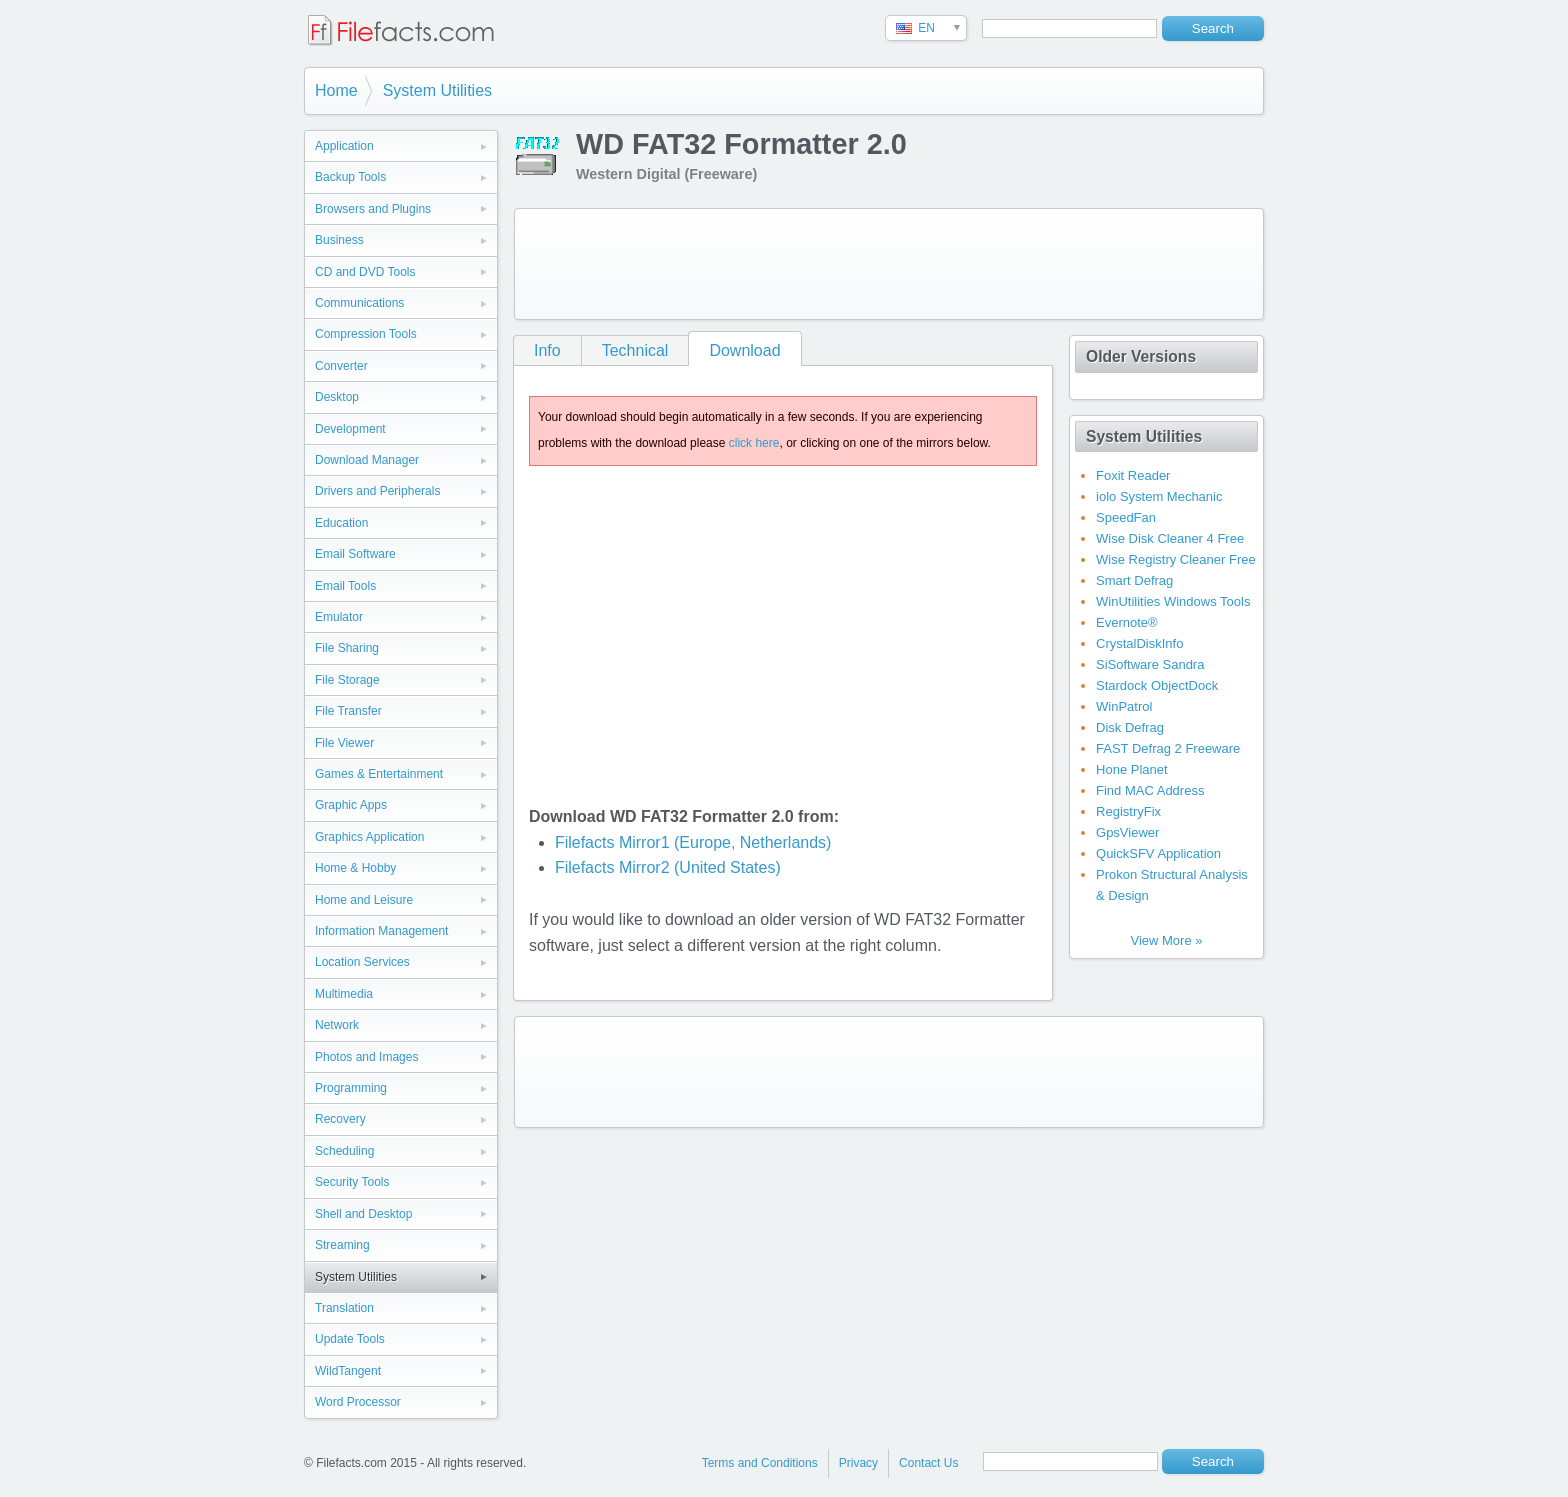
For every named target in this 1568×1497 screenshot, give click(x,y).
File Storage (347, 680)
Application (344, 146)
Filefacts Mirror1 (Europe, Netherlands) (693, 842)
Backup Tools (350, 177)
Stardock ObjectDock (1157, 685)
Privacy (858, 1463)
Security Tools (352, 1182)
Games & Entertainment (379, 774)
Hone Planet (1132, 769)
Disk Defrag (1130, 727)
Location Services (362, 962)
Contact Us (928, 1463)
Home (336, 90)
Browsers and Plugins (373, 209)
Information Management (381, 931)
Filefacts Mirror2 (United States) (668, 867)
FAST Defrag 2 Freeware (1168, 748)
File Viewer (344, 743)
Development (350, 429)
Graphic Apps (351, 805)
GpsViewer (1127, 832)
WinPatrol (1124, 706)
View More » (1166, 940)
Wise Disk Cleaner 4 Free (1170, 538)
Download (744, 350)
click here (754, 443)
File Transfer (348, 711)
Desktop (337, 397)
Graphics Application (369, 837)
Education (341, 523)
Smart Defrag (1134, 580)
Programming (351, 1088)
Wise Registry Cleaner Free (1176, 559)
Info (547, 350)
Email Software (355, 554)
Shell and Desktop (363, 1214)
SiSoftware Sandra (1150, 664)
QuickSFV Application (1158, 853)
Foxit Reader (1133, 475)
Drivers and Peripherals (377, 491)
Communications (359, 303)
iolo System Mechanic (1159, 496)
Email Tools (345, 586)
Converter (341, 366)
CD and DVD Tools (365, 272)
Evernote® (1127, 622)
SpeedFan (1126, 517)
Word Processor (358, 1402)
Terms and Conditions (760, 1463)
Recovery (340, 1119)
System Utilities (437, 90)
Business (339, 240)
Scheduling (344, 1151)
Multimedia (344, 994)
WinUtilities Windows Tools (1173, 601)
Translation (344, 1308)
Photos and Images (366, 1057)
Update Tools (350, 1339)
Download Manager (367, 460)
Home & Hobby (355, 868)
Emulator (339, 617)
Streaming (342, 1245)
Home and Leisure (364, 900)
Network (337, 1025)
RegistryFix (1128, 811)
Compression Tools (366, 334)
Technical (635, 350)
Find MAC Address (1150, 790)
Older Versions (1141, 356)
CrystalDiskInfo (1139, 643)
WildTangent (348, 1371)
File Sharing (347, 648)
